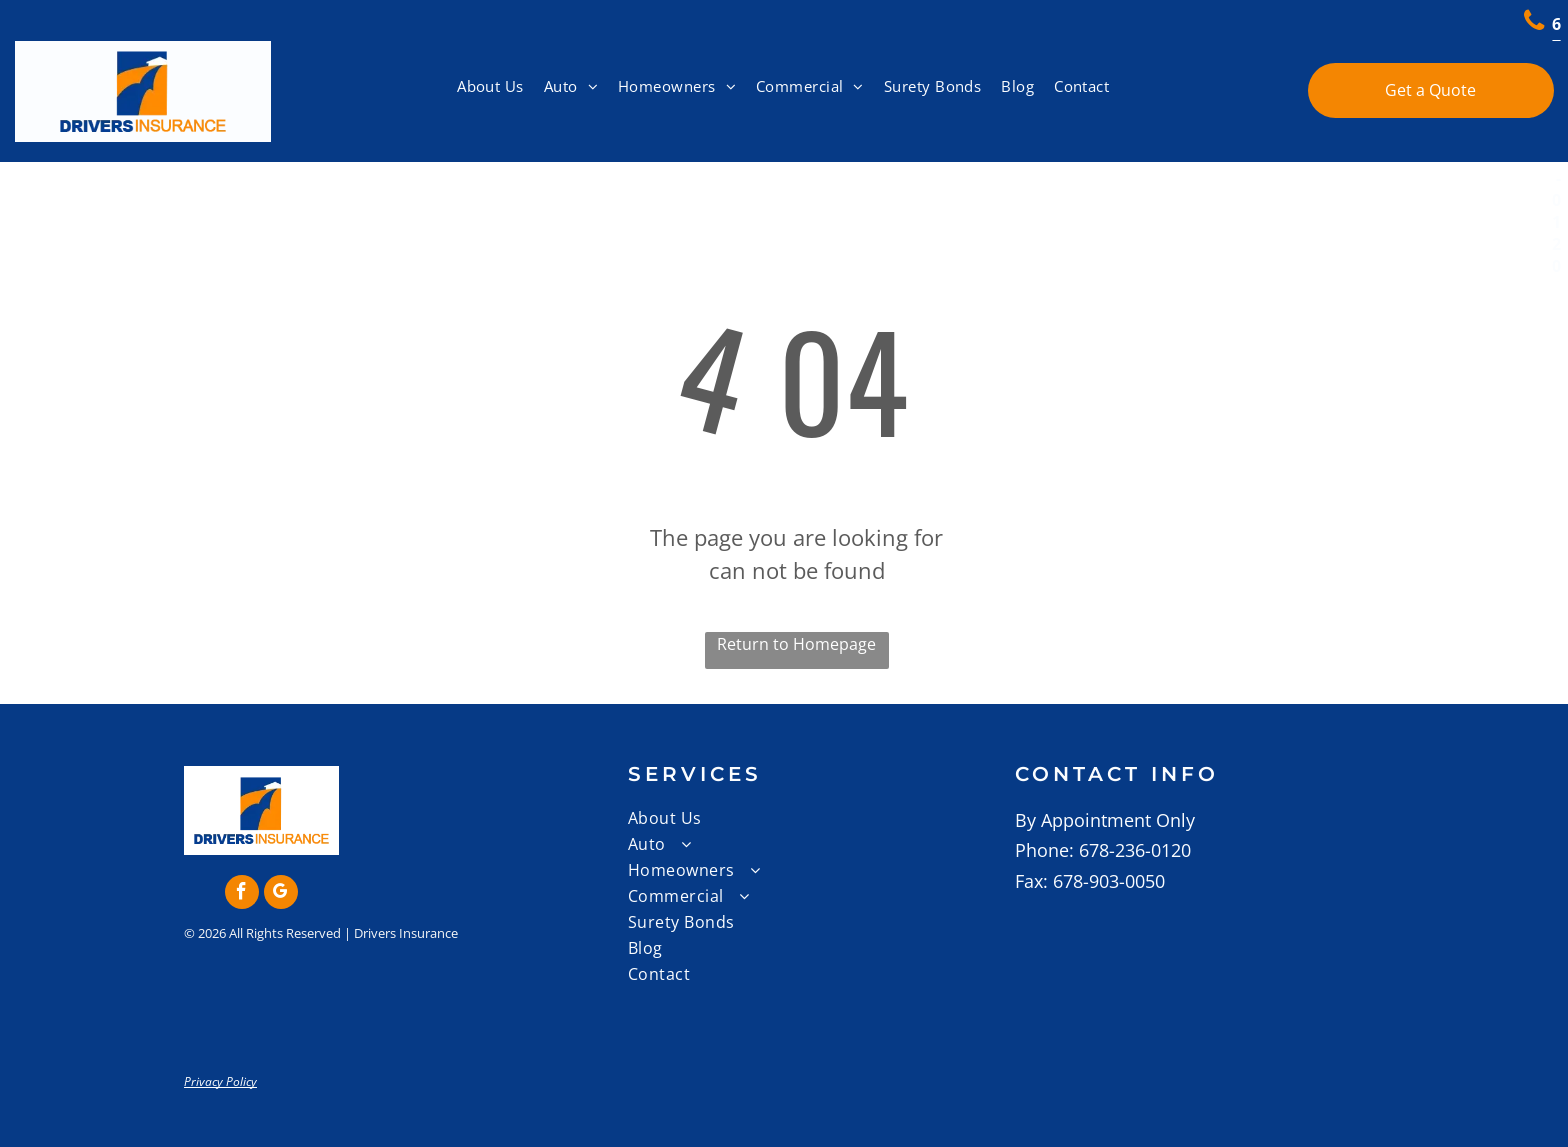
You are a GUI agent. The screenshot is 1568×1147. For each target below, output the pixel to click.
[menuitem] (490, 86)
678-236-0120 (1135, 850)
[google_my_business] (281, 894)
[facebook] (242, 894)
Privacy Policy (220, 1081)
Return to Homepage (796, 644)
